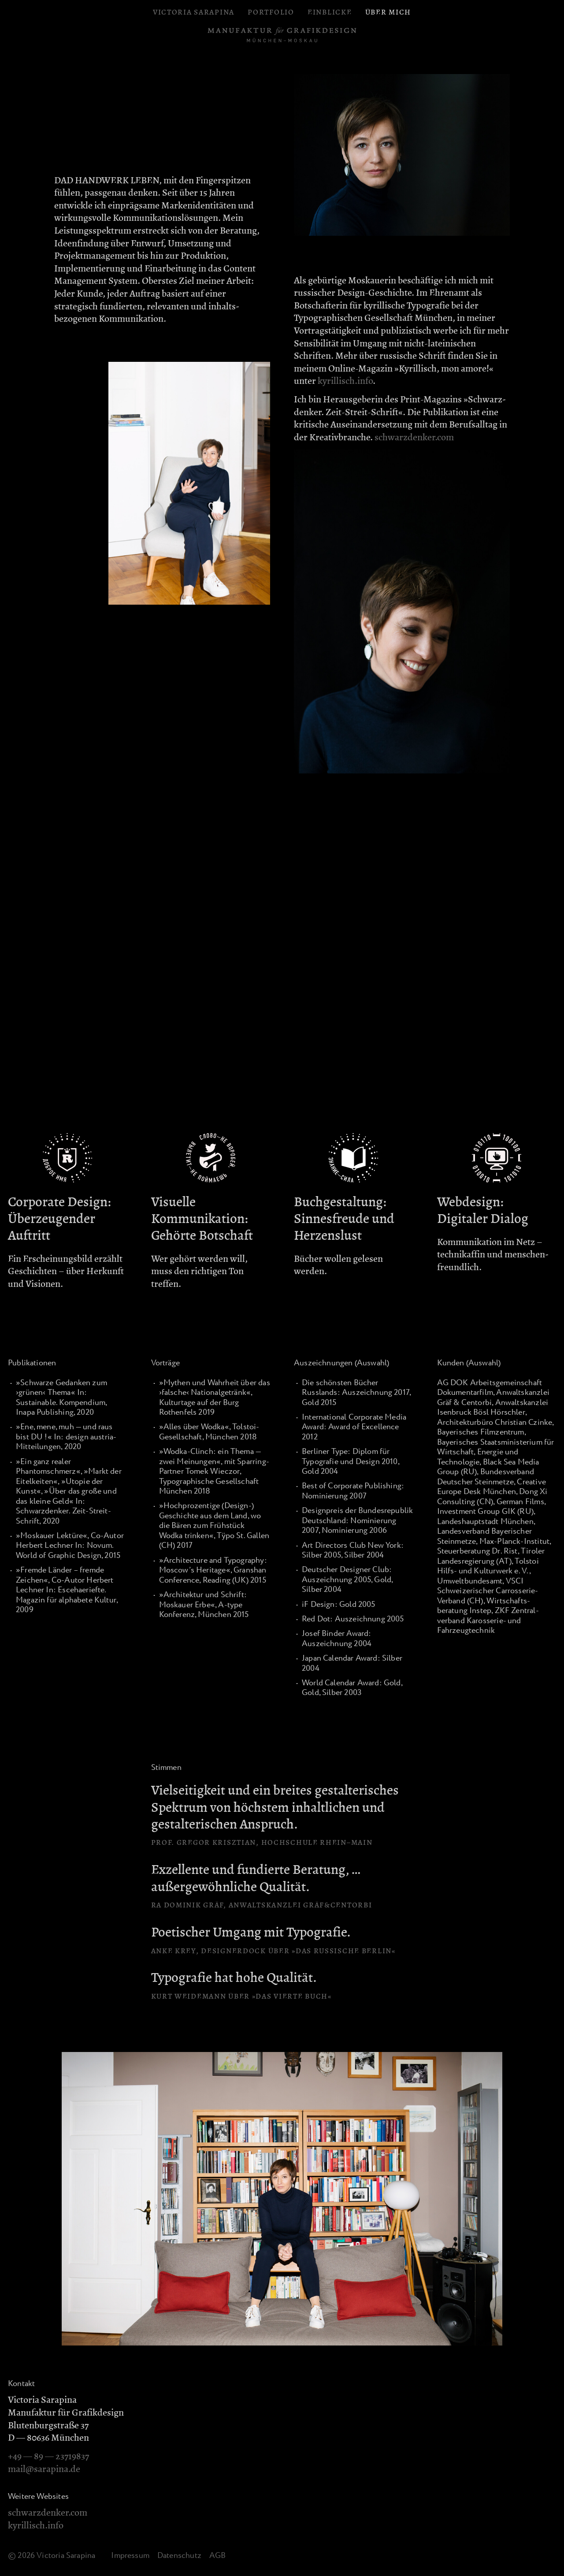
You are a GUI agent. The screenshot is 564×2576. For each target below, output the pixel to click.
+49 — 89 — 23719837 (48, 2456)
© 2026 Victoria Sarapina (51, 2556)
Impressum (130, 2556)
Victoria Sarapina (193, 12)
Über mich (388, 12)
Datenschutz (179, 2556)
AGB (217, 2556)
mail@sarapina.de (44, 2469)
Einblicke (330, 12)
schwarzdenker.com (414, 437)
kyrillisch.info (345, 381)
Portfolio (271, 12)
